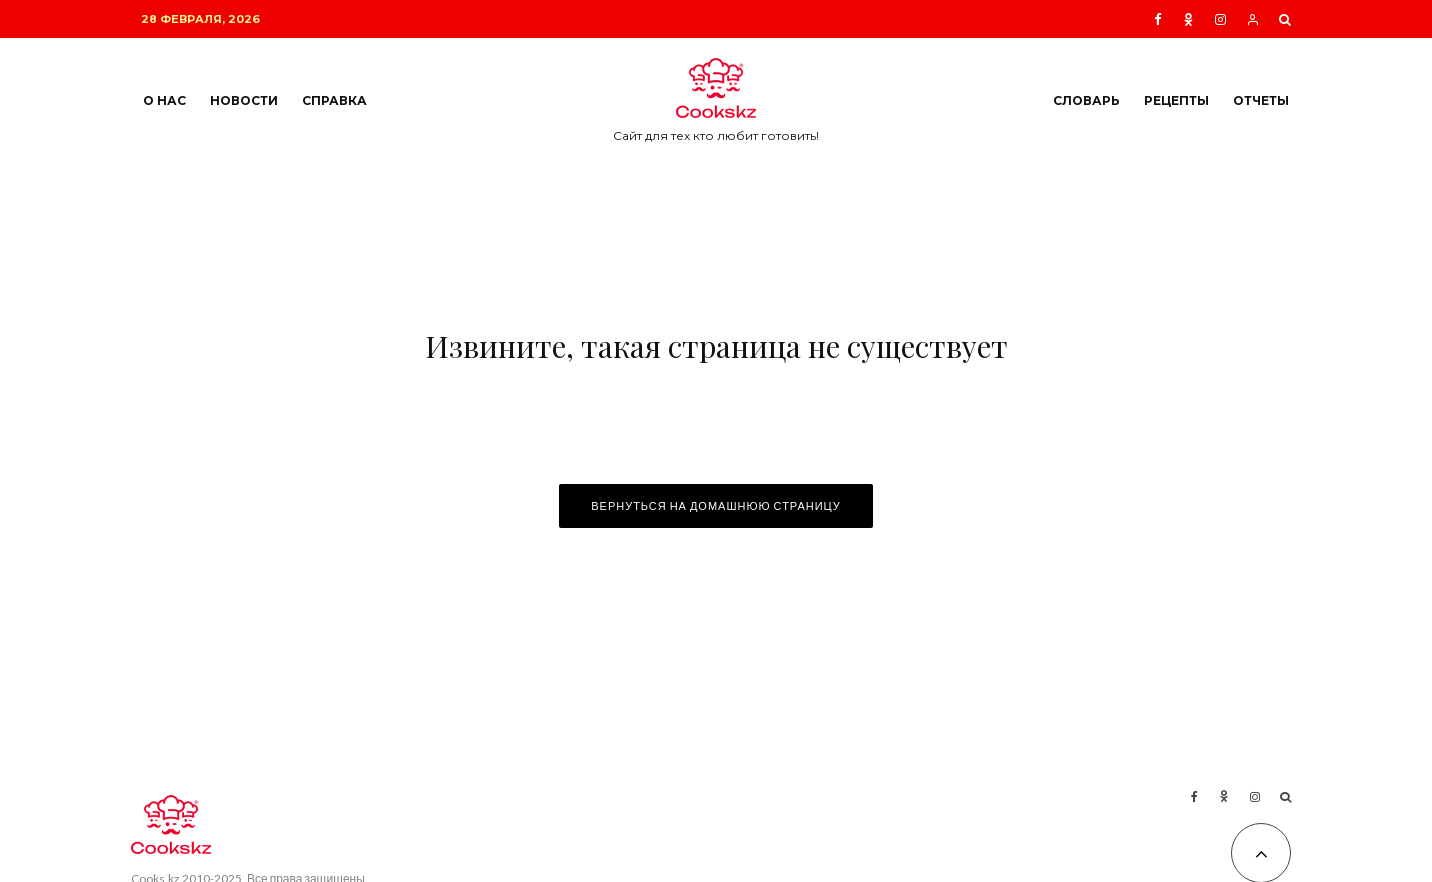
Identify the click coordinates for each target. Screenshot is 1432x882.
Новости (244, 100)
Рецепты (1176, 100)
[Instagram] (1220, 19)
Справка (334, 100)
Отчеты (1261, 100)
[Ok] (1188, 19)
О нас (164, 100)
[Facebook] (1158, 19)
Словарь (1086, 100)
